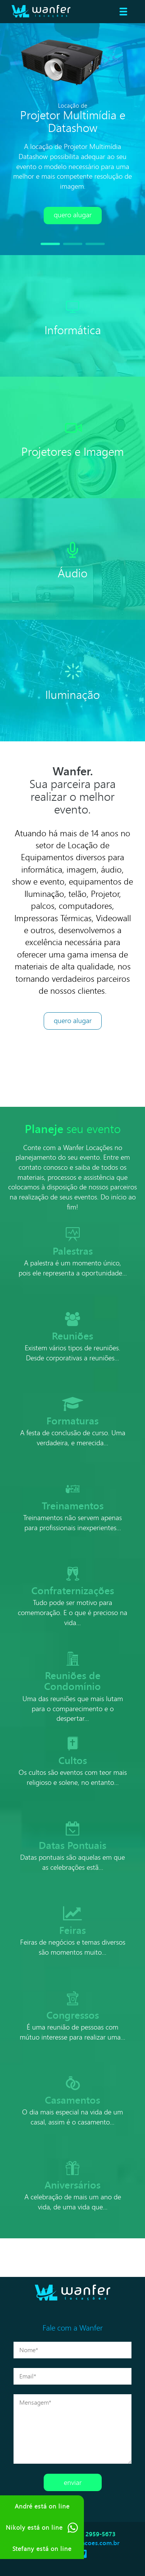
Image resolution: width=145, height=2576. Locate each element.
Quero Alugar (73, 1020)
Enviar (73, 2482)
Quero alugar (73, 215)
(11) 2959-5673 (95, 2534)
